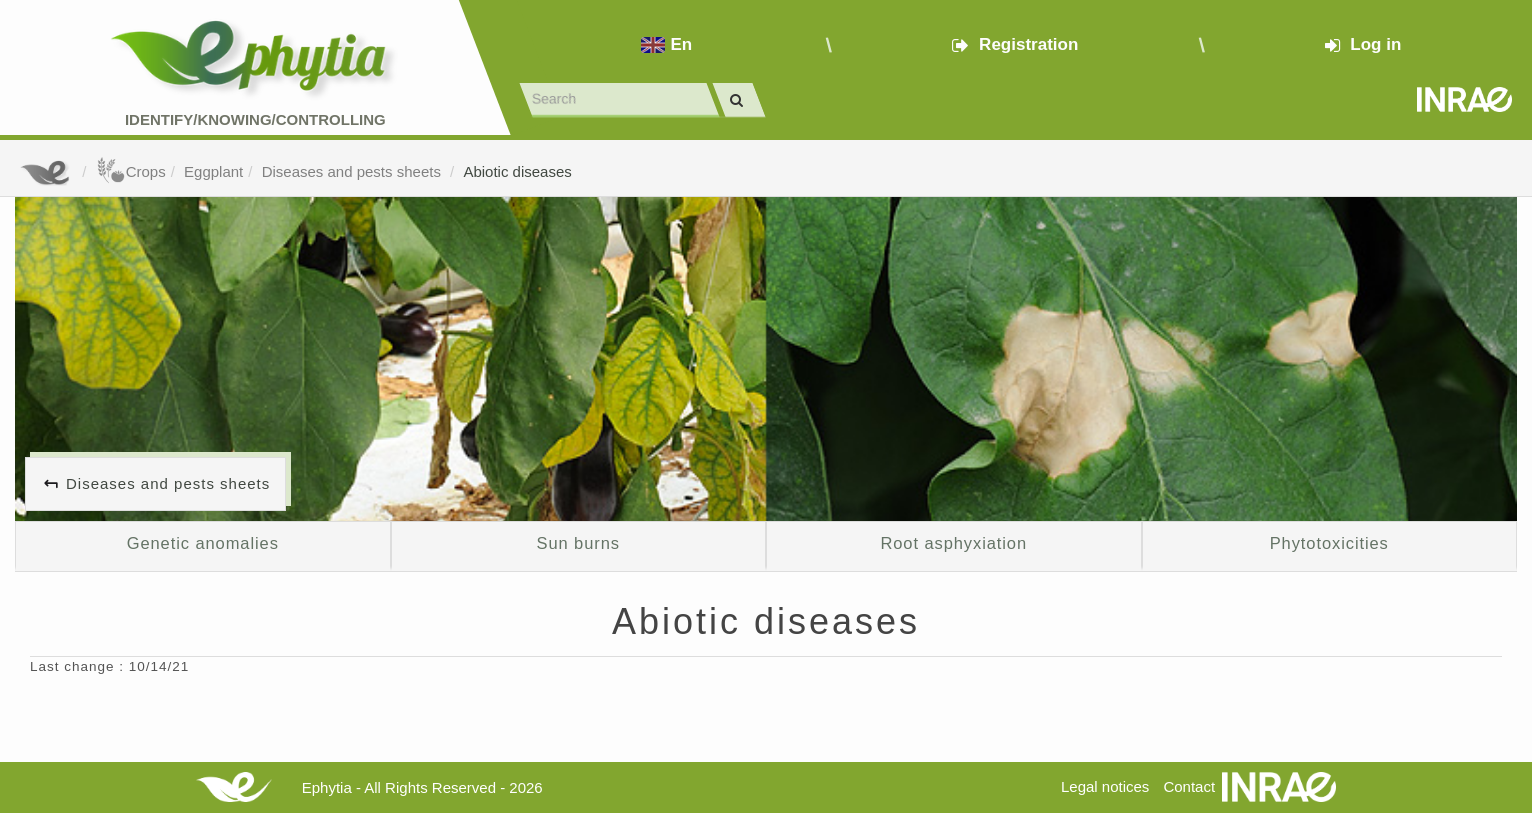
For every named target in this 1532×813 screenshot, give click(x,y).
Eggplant (213, 171)
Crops (131, 171)
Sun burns (578, 543)
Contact (1189, 786)
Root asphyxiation (953, 543)
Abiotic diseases (517, 171)
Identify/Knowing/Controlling (255, 119)
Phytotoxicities (1329, 543)
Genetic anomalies (203, 543)
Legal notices (1105, 786)
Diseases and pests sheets (353, 171)
